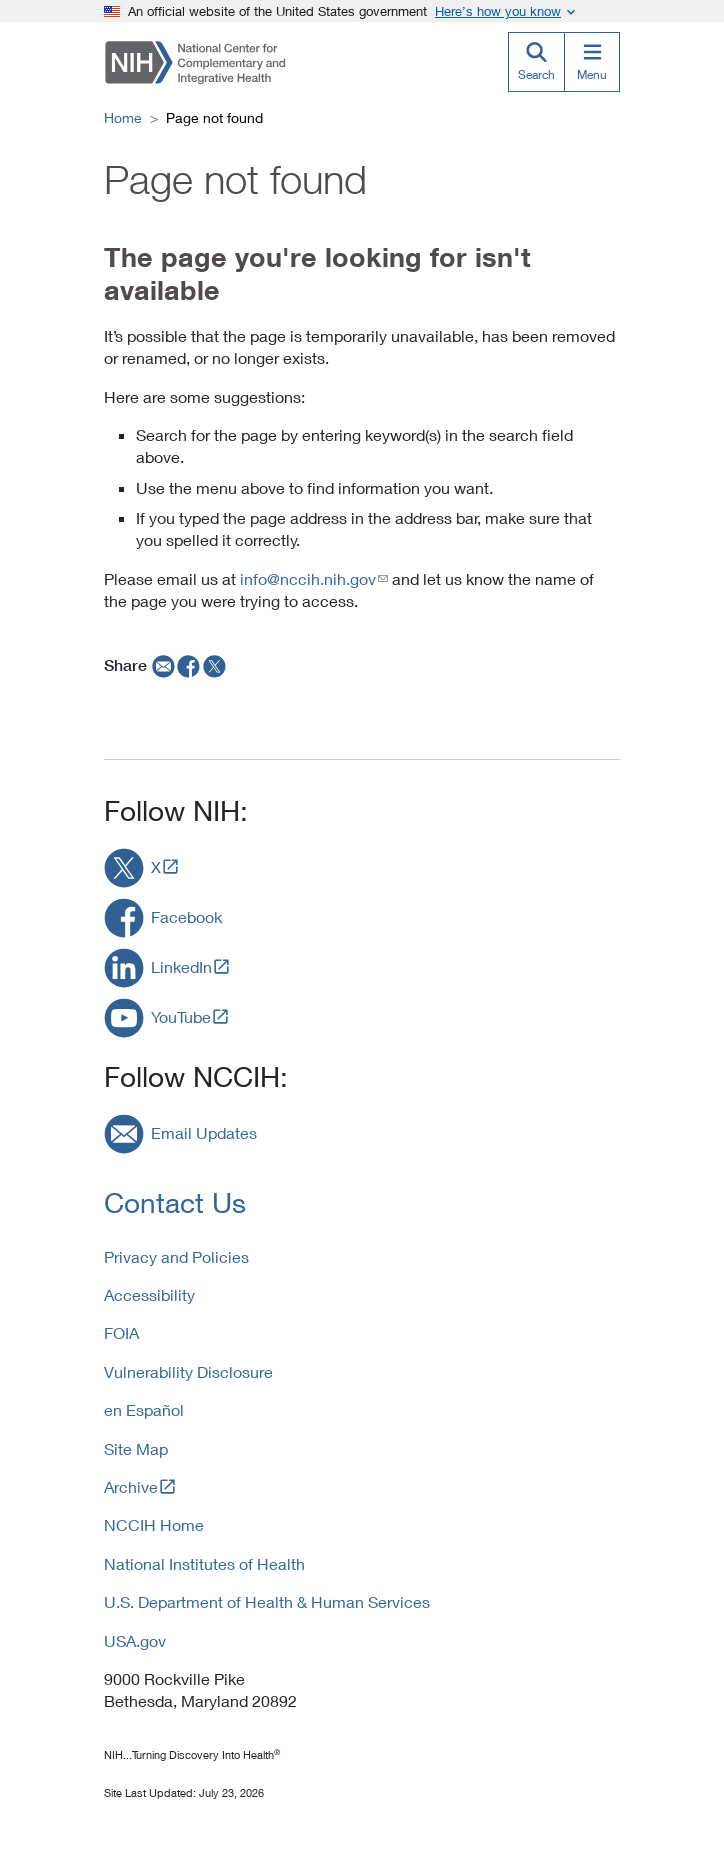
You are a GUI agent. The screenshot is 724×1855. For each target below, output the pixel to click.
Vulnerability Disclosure (188, 1371)
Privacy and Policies (176, 1256)
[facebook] (189, 665)
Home (123, 117)
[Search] (536, 62)
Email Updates (204, 1132)
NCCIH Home (154, 1524)
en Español (144, 1409)
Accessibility (149, 1294)
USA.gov (135, 1640)
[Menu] (592, 62)
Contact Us (175, 1202)
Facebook (186, 916)
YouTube (181, 1016)
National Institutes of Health (204, 1563)
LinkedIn (181, 966)
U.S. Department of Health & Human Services (267, 1601)
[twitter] (215, 665)
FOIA (121, 1332)
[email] (161, 665)
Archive (131, 1486)
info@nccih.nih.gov (308, 578)
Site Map (136, 1448)
